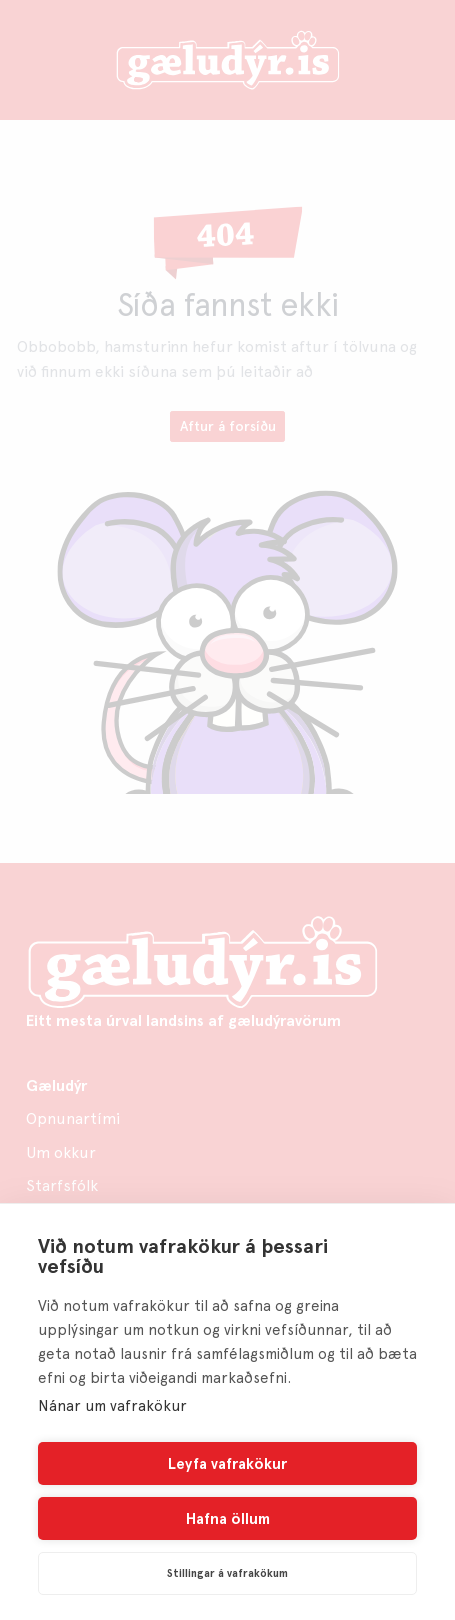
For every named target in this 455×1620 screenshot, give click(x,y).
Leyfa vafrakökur (227, 1464)
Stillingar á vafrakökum (227, 1573)
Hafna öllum (228, 1519)
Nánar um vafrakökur (112, 1406)
